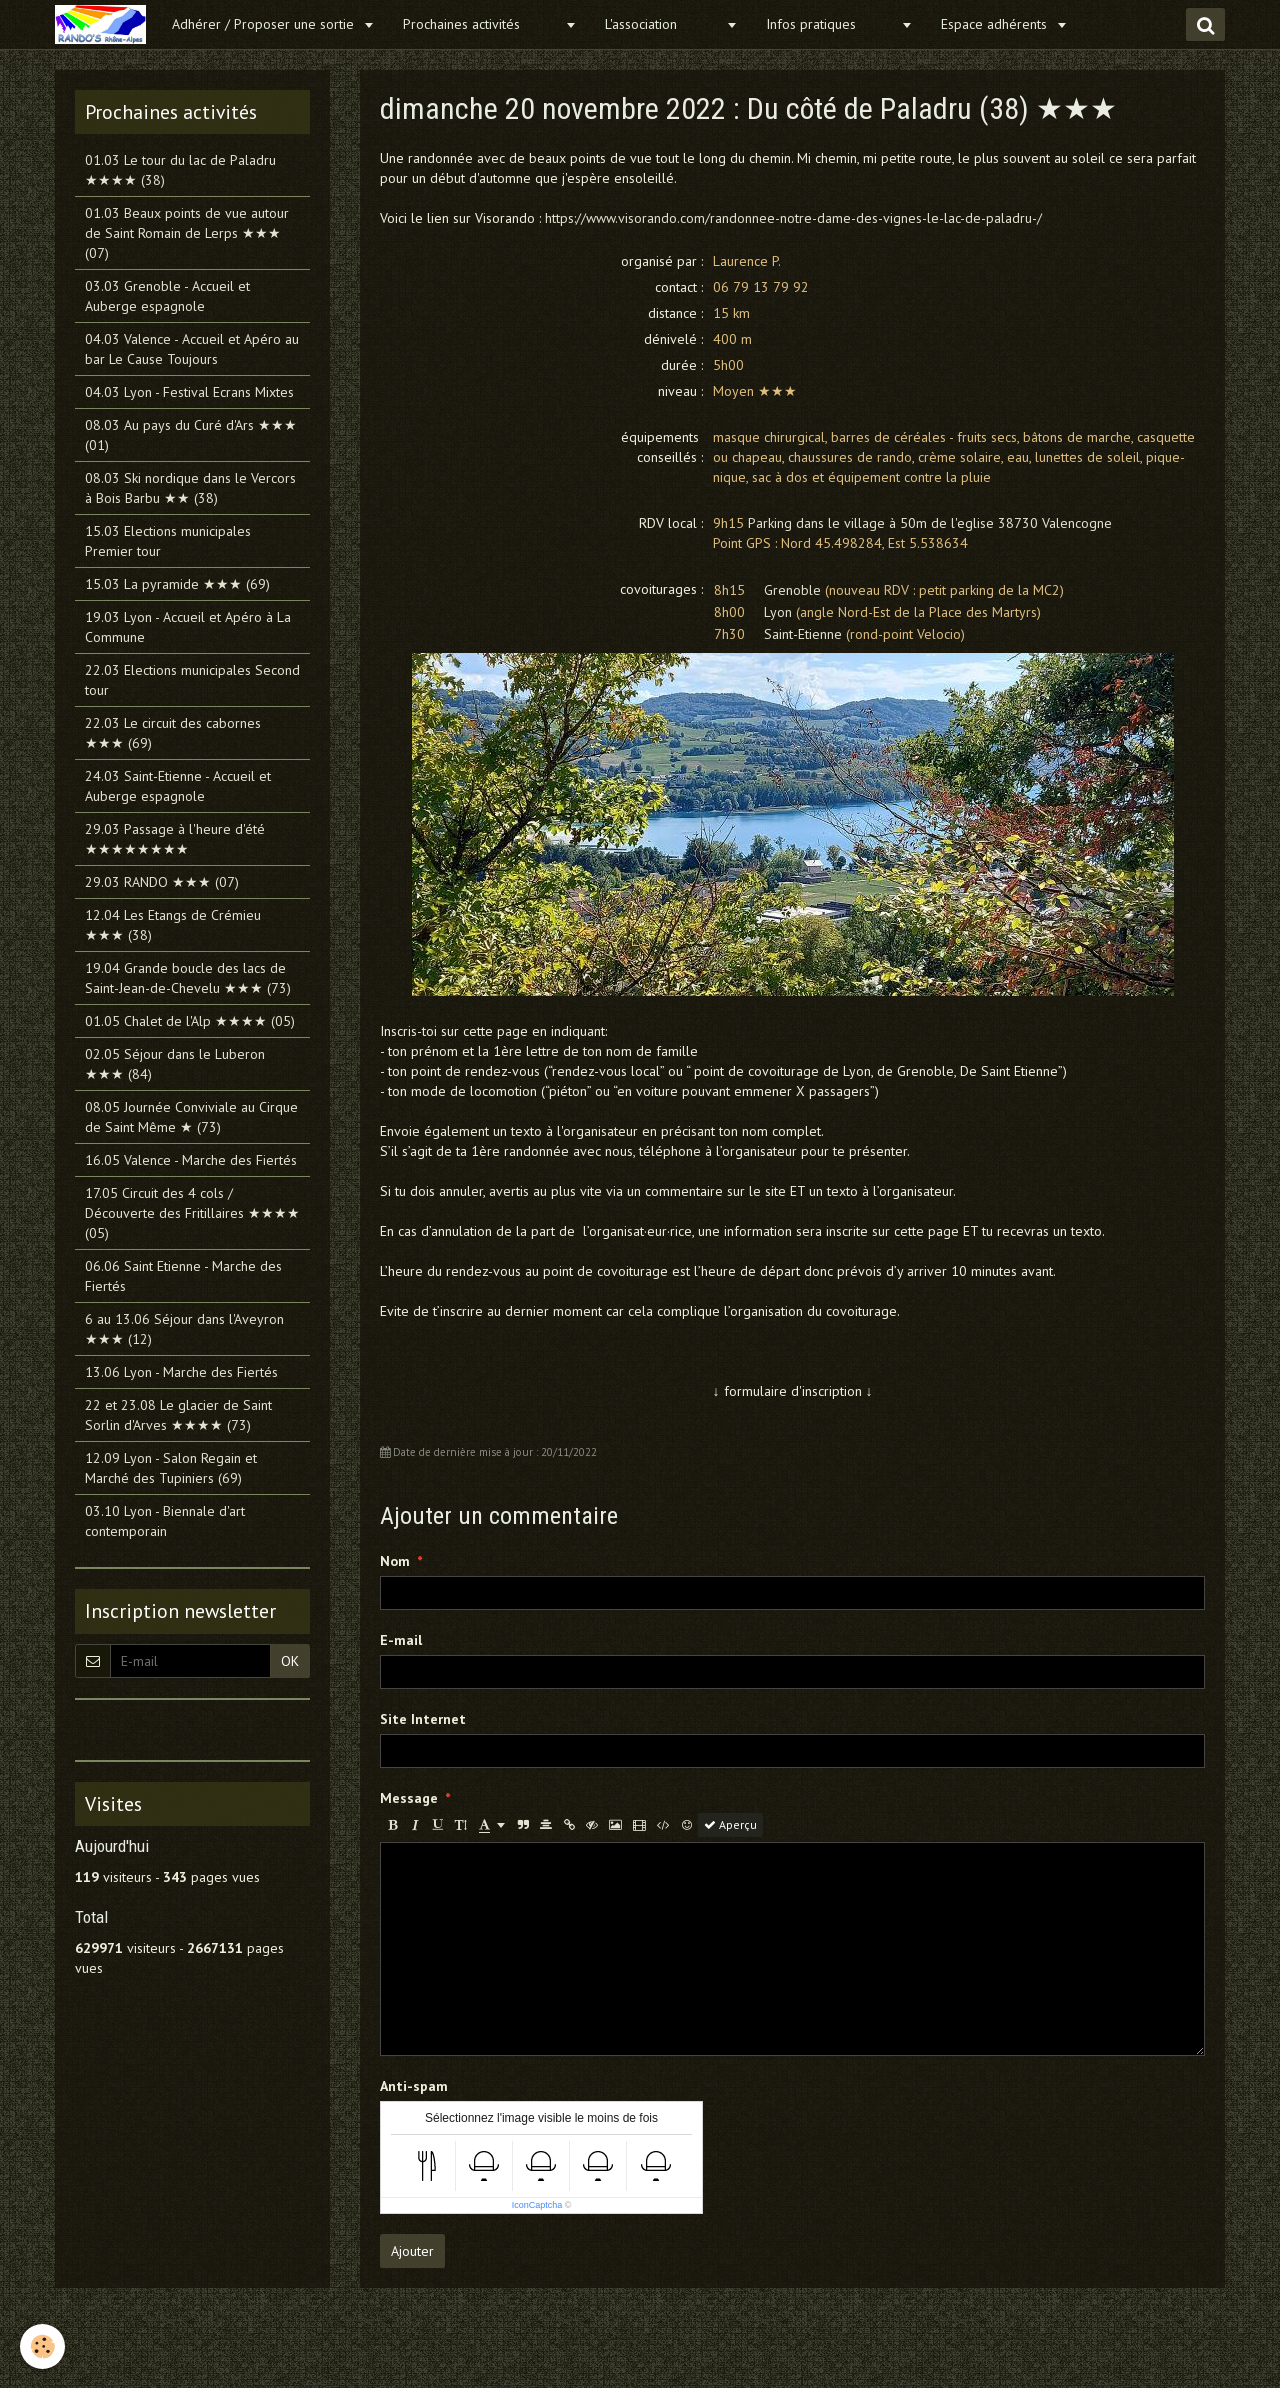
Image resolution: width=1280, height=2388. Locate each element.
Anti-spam (414, 2086)
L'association (663, 24)
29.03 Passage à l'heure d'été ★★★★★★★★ (175, 839)
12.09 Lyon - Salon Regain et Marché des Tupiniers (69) (171, 1468)
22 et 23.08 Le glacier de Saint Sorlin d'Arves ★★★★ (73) (178, 1415)
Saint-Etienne (803, 634)
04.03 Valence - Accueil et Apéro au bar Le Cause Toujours (192, 349)
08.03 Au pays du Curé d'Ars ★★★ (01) (191, 435)
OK (290, 1661)
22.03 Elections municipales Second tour (192, 680)
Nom (395, 1561)
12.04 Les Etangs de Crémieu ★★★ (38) (173, 925)
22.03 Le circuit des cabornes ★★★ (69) (173, 733)
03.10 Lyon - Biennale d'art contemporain (165, 1521)
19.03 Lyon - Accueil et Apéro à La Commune (188, 627)
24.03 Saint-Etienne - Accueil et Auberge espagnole (178, 786)
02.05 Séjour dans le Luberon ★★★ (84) (175, 1064)
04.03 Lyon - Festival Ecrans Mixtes (189, 392)
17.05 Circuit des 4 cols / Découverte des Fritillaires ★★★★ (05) (192, 1213)
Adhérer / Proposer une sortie (265, 24)
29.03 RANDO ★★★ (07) (162, 882)
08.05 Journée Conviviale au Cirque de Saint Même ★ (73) (191, 1117)
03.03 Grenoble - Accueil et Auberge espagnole (167, 296)
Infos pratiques (831, 24)
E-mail (401, 1640)
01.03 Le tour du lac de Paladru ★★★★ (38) (180, 170)
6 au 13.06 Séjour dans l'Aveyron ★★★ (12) (184, 1329)
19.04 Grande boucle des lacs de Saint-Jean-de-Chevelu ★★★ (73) (188, 978)
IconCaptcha (537, 2205)
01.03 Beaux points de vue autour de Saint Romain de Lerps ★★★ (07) (187, 233)
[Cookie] (42, 2346)
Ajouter (412, 2251)
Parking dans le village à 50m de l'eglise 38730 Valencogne (930, 523)
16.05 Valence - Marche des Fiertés (191, 1160)
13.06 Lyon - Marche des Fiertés (181, 1372)
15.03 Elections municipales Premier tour (168, 541)
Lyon (778, 612)
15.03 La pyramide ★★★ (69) (177, 584)
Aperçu (730, 1824)
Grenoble (792, 590)
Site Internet (423, 1719)
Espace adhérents (996, 24)
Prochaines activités (481, 24)
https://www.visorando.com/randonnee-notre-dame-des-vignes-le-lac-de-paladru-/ (793, 218)
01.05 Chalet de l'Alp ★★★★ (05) (190, 1021)
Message (409, 1798)
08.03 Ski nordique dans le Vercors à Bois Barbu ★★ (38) (190, 488)
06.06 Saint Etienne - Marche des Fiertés (183, 1276)
